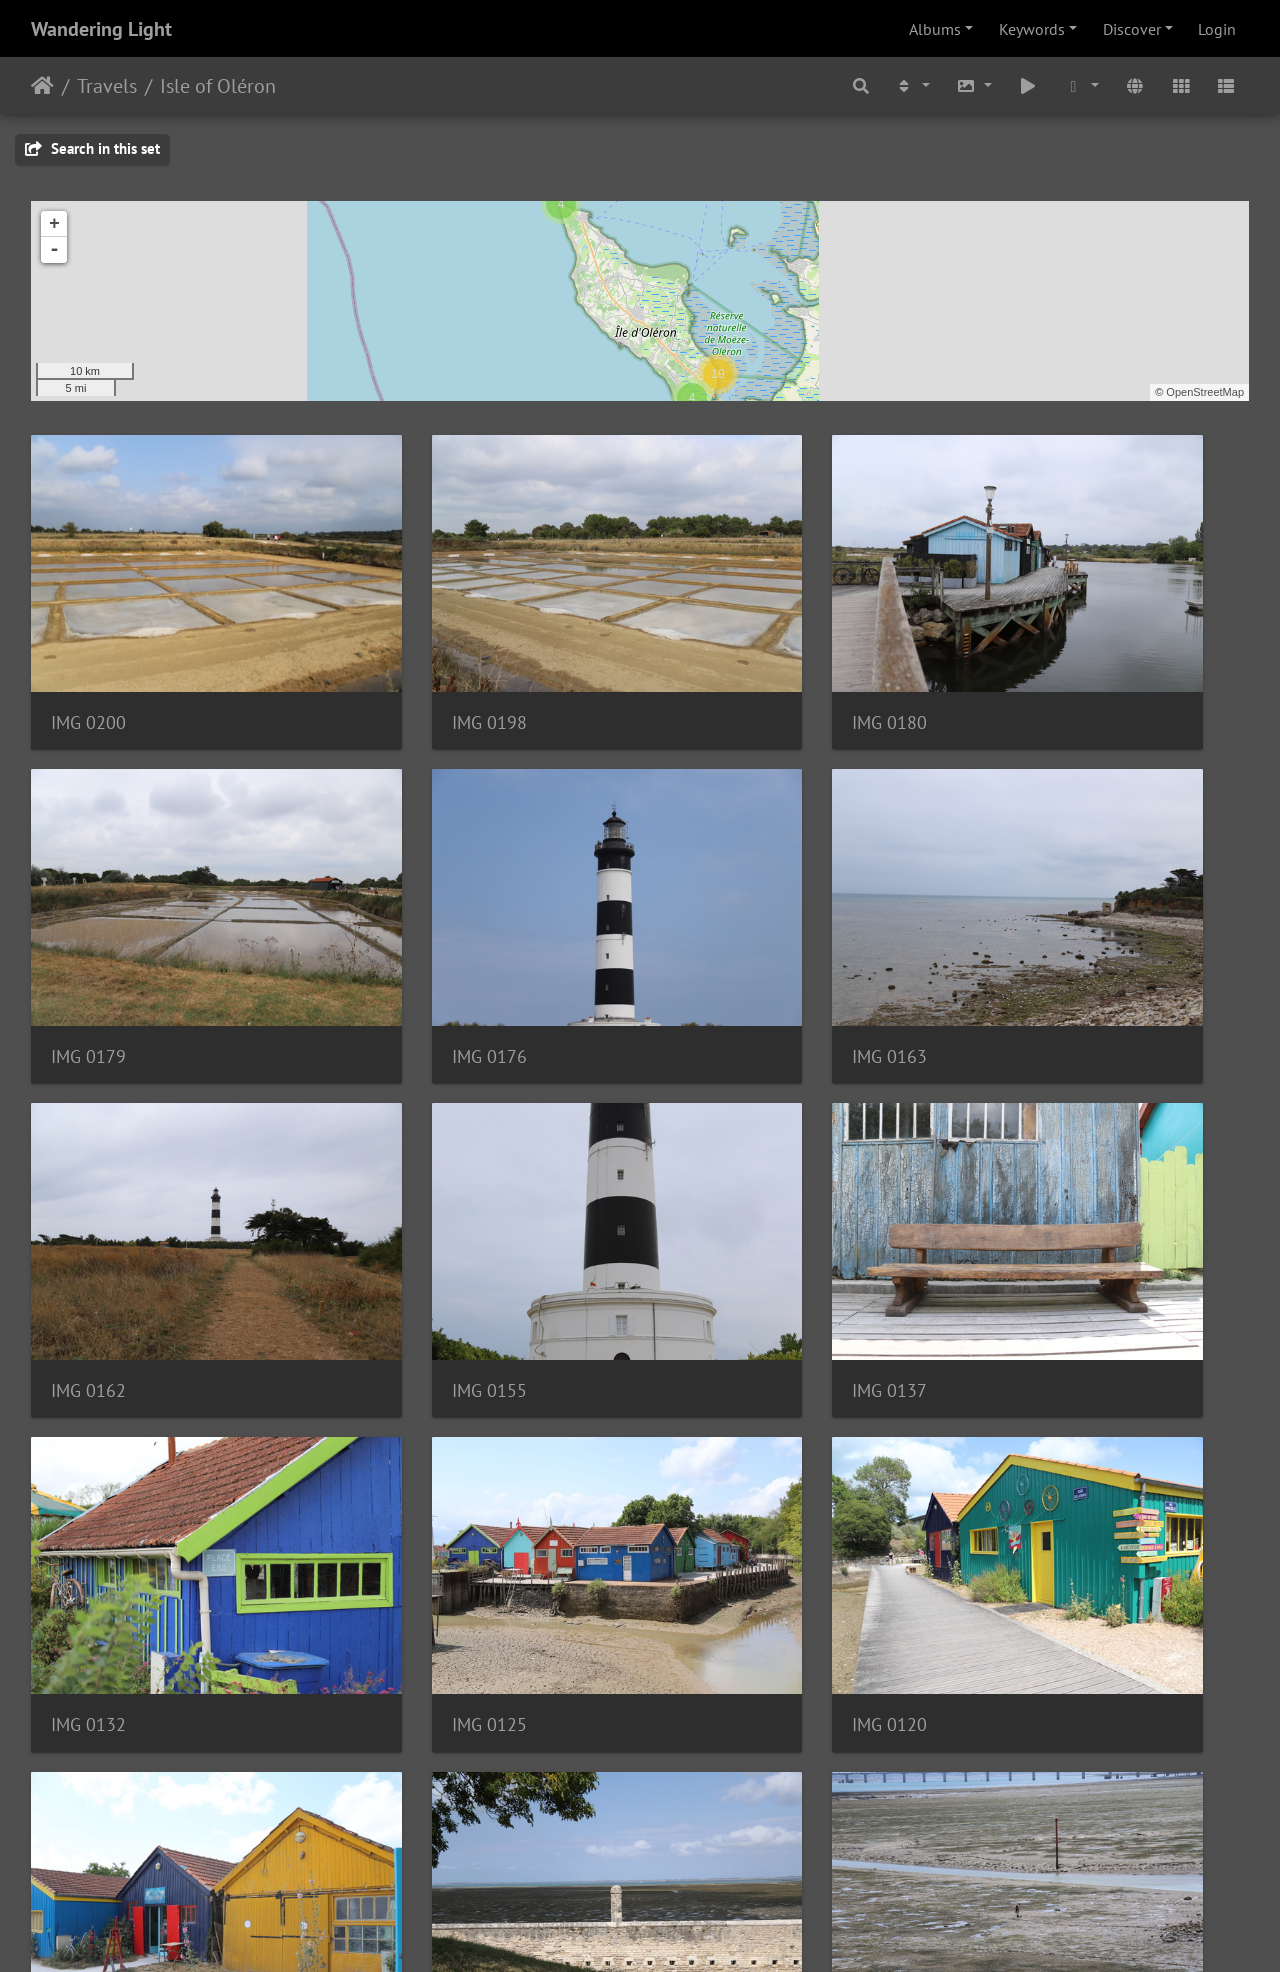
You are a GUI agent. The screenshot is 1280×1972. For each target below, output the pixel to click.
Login (1217, 29)
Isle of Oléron (218, 86)
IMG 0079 (400, 1751)
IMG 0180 (712, 660)
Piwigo (681, 1930)
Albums (935, 29)
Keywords (1032, 29)
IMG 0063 (1024, 1751)
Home (42, 86)
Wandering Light (101, 29)
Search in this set (92, 148)
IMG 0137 (88, 1206)
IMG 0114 (88, 1478)
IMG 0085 (712, 1478)
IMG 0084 (1024, 1478)
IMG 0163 (400, 933)
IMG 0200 (88, 660)
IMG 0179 (1024, 660)
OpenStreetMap (1205, 392)
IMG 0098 (400, 1478)
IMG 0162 (712, 933)
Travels (107, 86)
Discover (1132, 29)
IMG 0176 (88, 933)
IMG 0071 (712, 1751)
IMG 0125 (712, 1206)
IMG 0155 (1024, 932)
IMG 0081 (88, 1751)
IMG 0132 (400, 1206)
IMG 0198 (400, 660)
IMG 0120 (1024, 1206)
